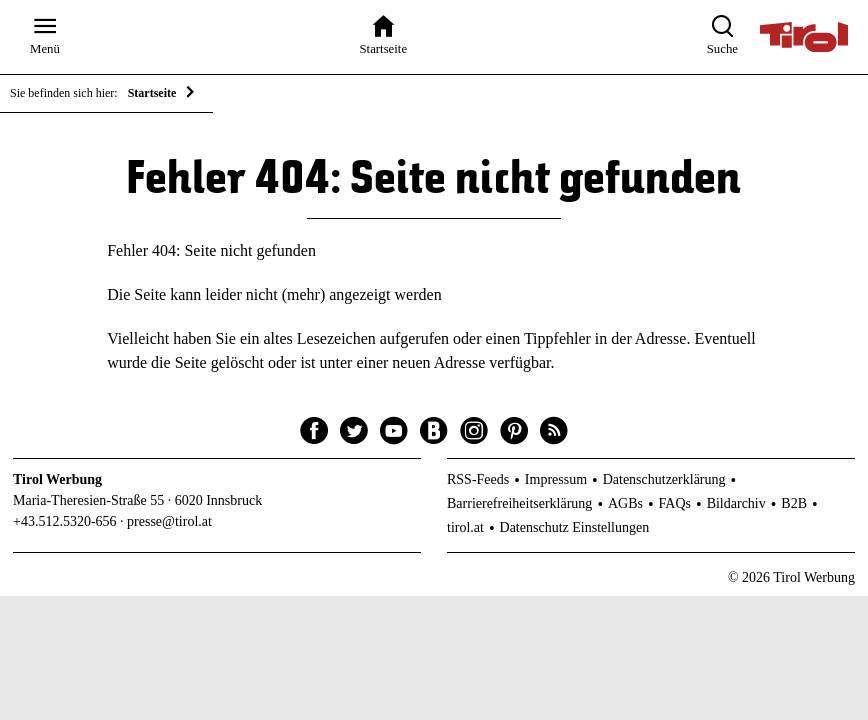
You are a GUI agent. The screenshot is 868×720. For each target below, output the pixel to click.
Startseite (152, 93)
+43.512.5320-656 (65, 521)
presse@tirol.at (169, 521)
